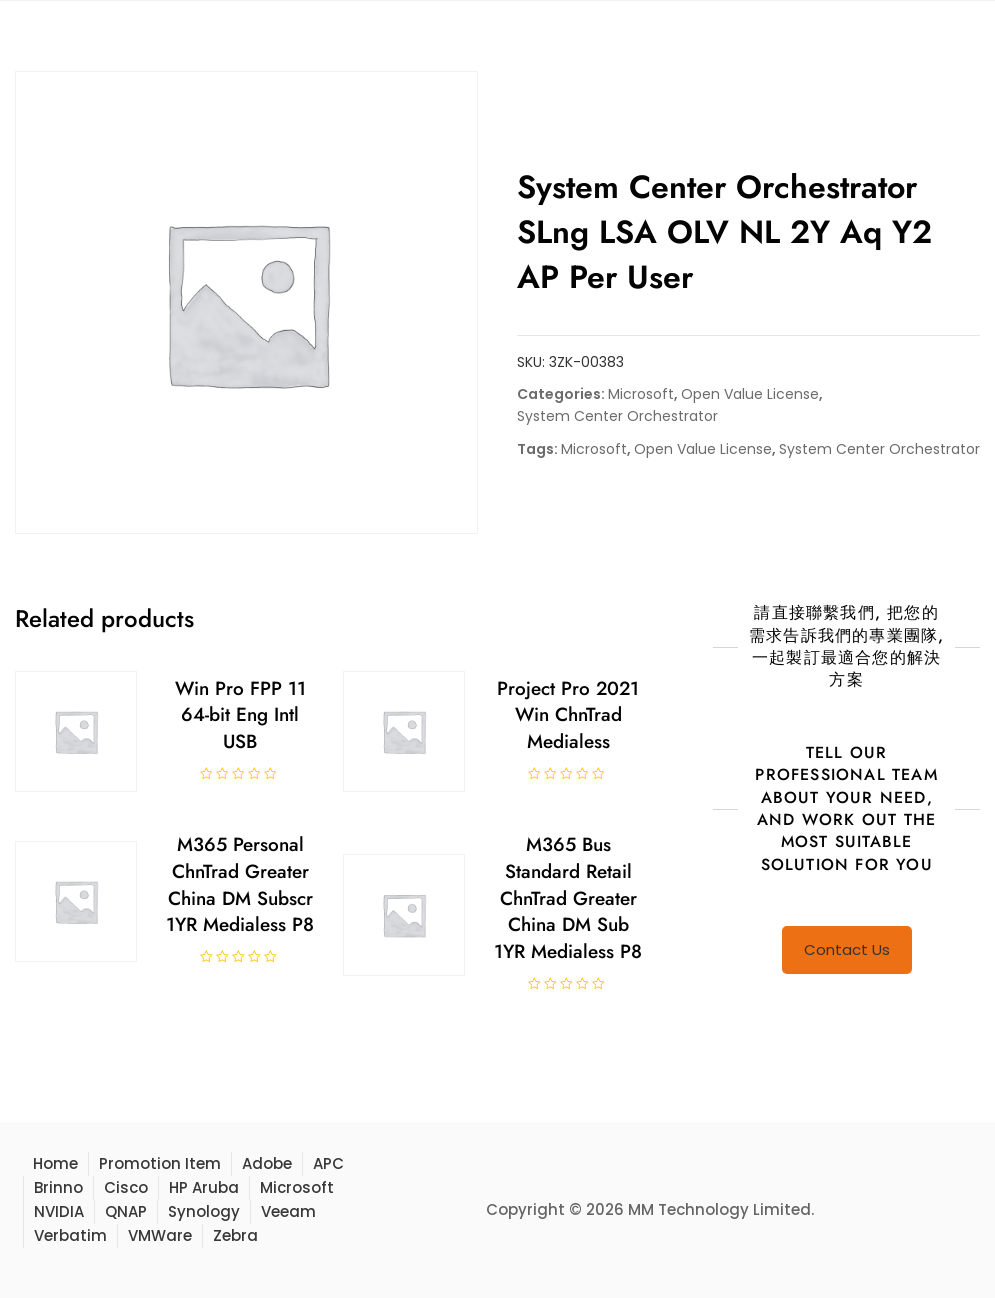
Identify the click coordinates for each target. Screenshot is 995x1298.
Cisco (126, 1187)
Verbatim (70, 1235)
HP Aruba (204, 1187)
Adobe (267, 1163)
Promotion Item (160, 1163)
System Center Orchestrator (617, 416)
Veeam (288, 1211)
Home (55, 1163)
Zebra (235, 1235)
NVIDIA (59, 1211)
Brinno (58, 1187)
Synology (204, 1211)
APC (328, 1163)
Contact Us (847, 949)
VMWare (160, 1235)
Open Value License (750, 394)
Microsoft (641, 394)
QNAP (126, 1211)
